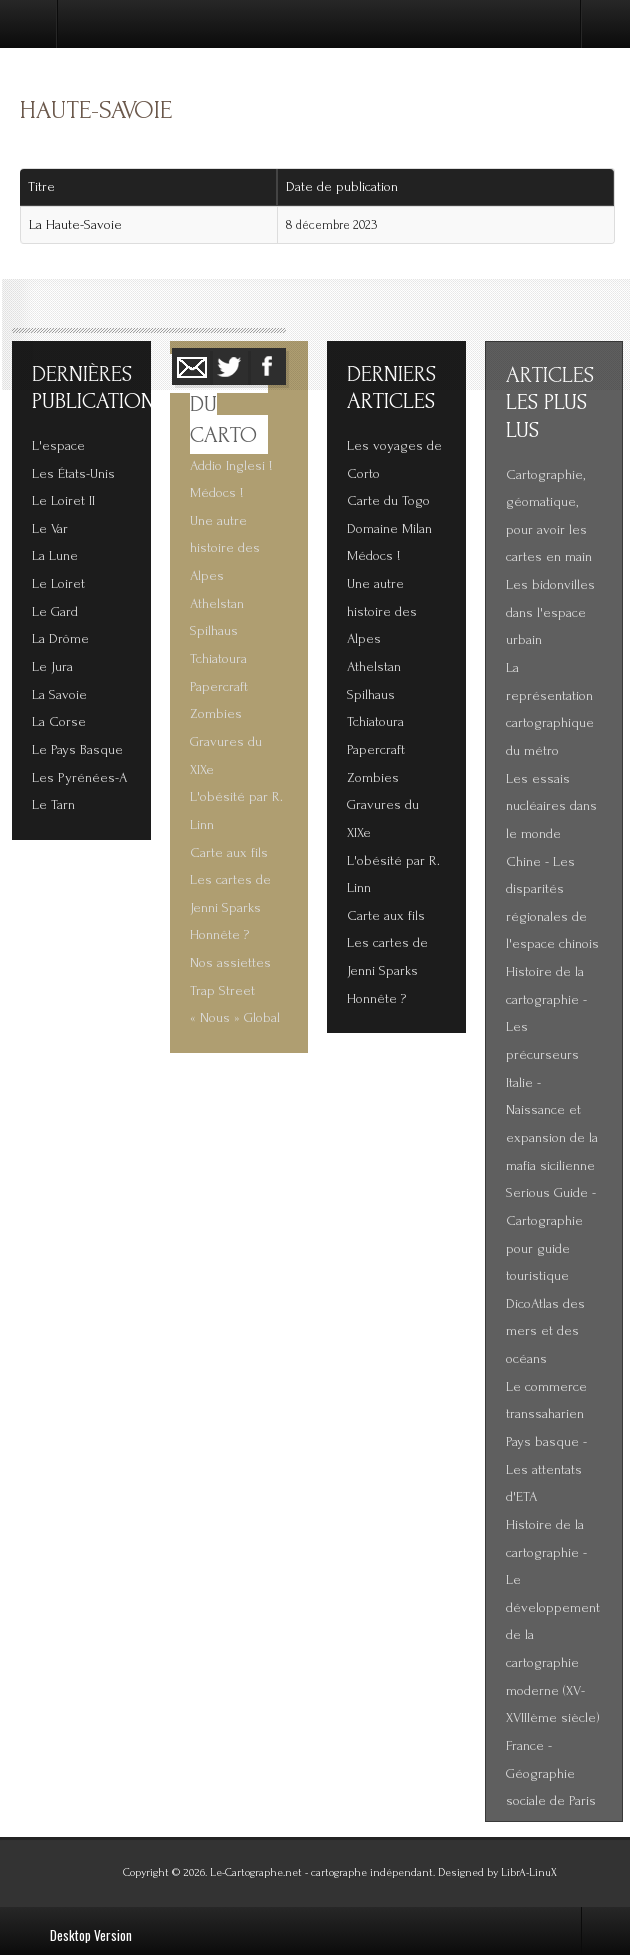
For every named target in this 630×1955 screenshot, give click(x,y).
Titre (41, 187)
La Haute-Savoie (75, 225)
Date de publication (349, 187)
